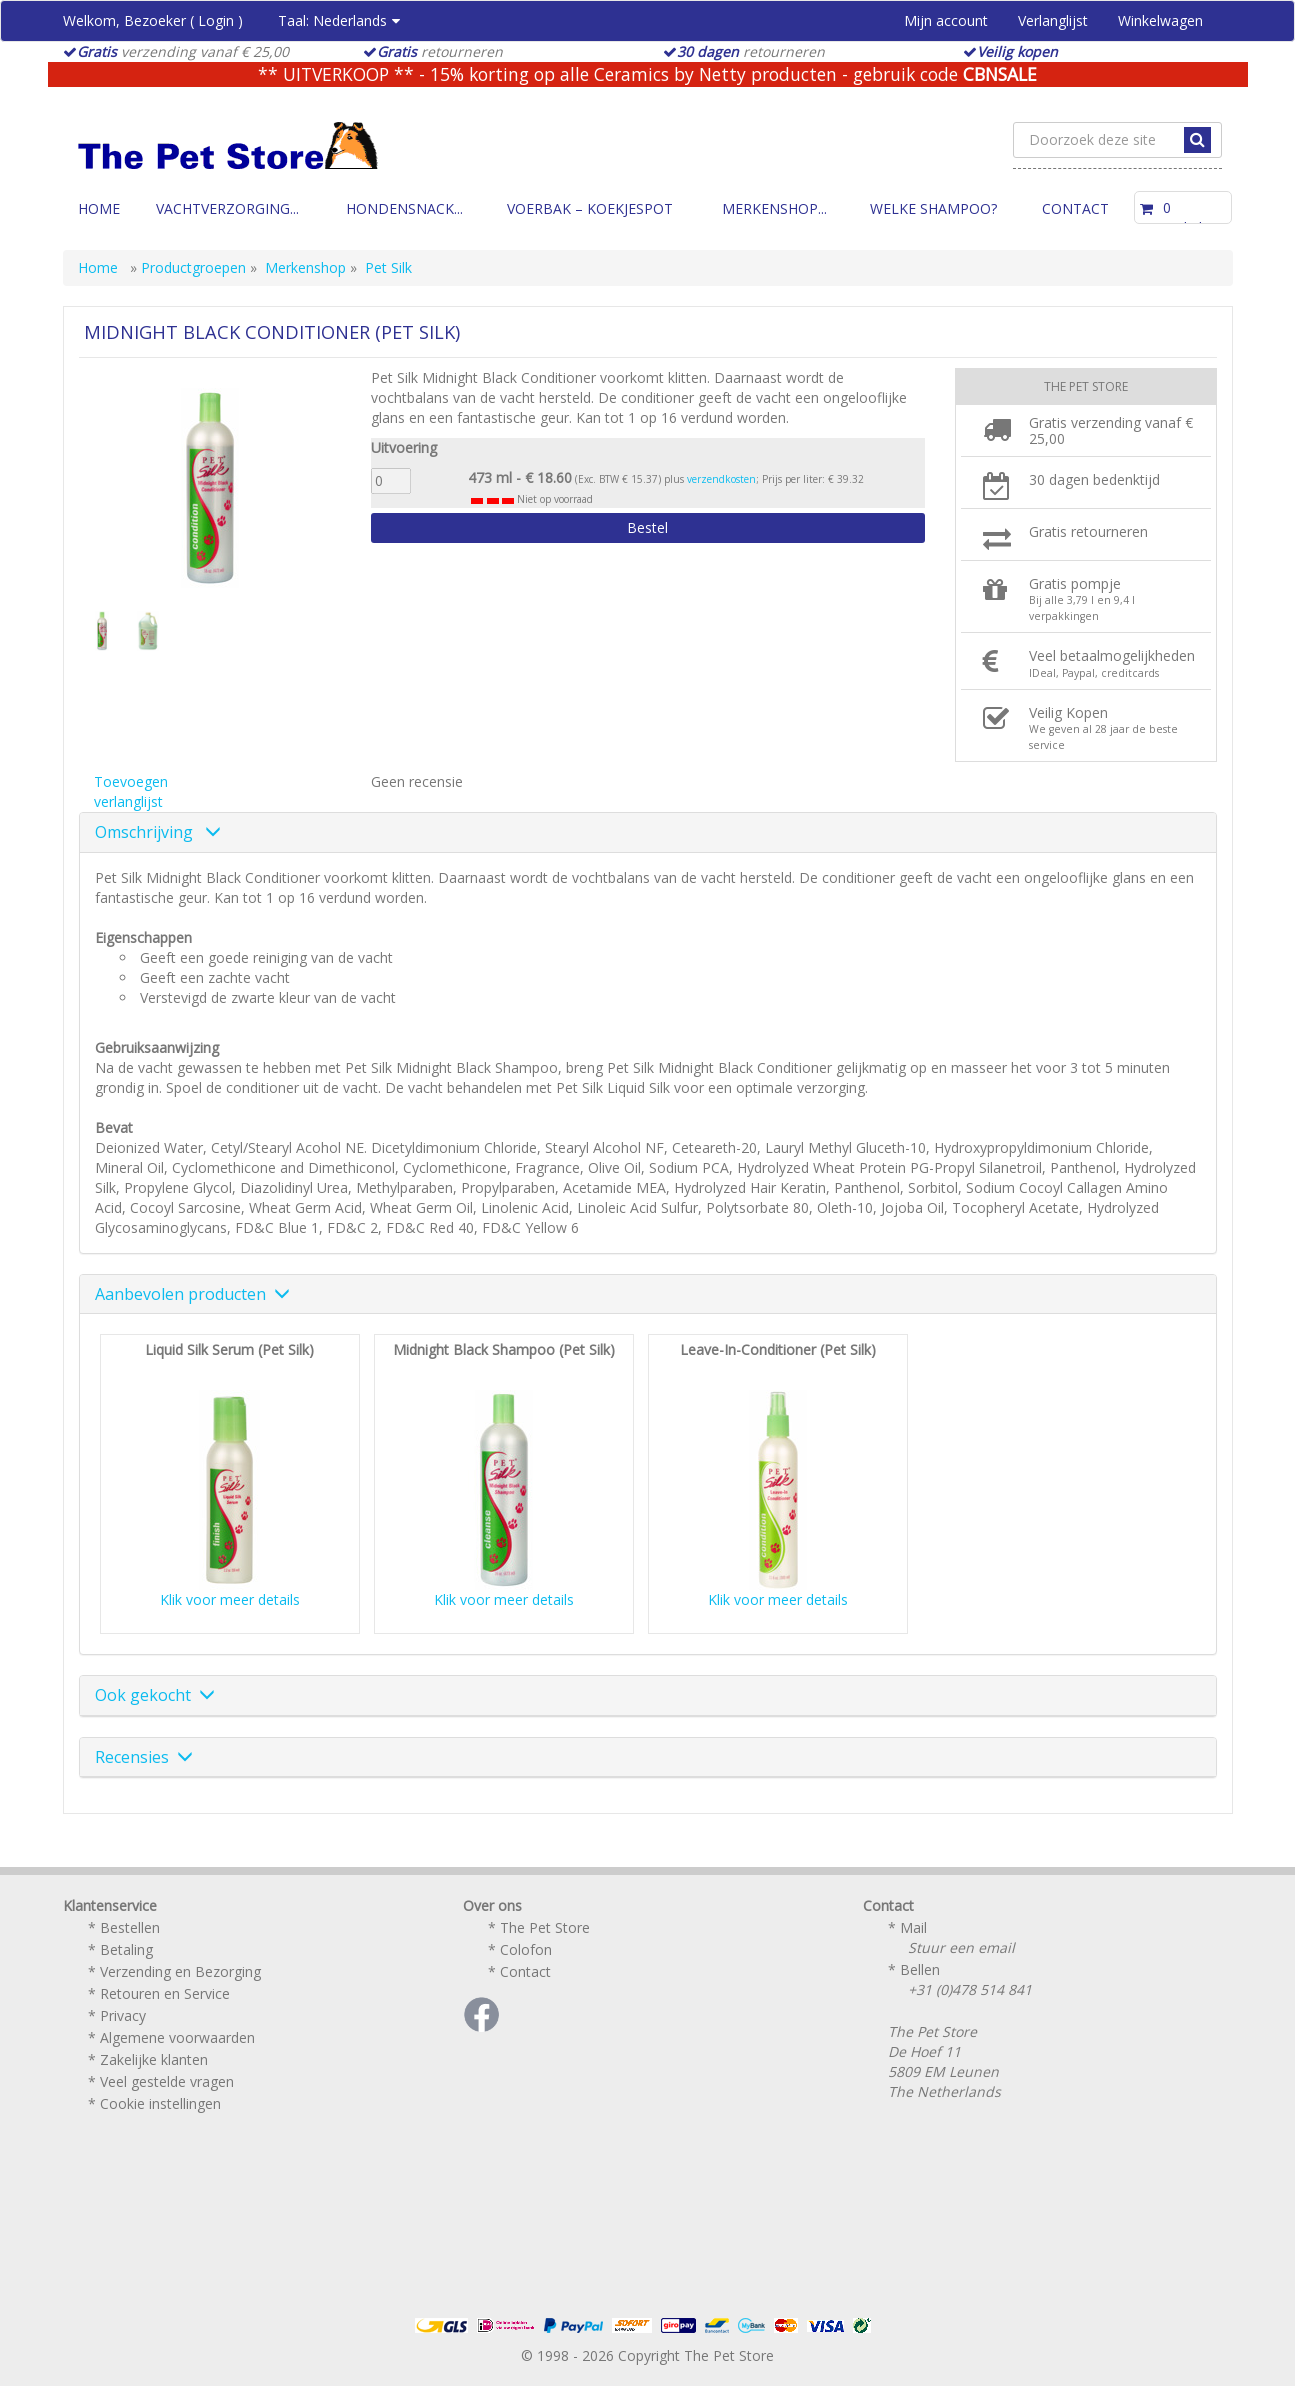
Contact (1075, 208)
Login (216, 20)
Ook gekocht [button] (155, 1695)
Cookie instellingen (160, 2103)
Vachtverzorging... (227, 208)
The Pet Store (545, 1927)
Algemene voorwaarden (177, 2037)
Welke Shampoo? (933, 208)
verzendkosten (721, 479)
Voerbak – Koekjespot (590, 208)
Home (99, 208)
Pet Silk (388, 267)
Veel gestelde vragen (167, 2081)
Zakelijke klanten (154, 2059)
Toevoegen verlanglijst (131, 791)
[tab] (648, 833)
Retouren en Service (165, 1993)
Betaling (126, 1949)
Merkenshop (305, 267)
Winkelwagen (1160, 20)
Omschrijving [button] (158, 832)
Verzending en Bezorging (180, 1971)
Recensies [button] (144, 1757)
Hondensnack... (404, 208)
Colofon (526, 1949)
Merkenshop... (774, 208)
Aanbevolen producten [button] (192, 1294)
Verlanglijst (1053, 20)
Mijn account (946, 20)
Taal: (339, 20)
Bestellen (130, 1927)
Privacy (123, 2015)
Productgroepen (193, 267)
